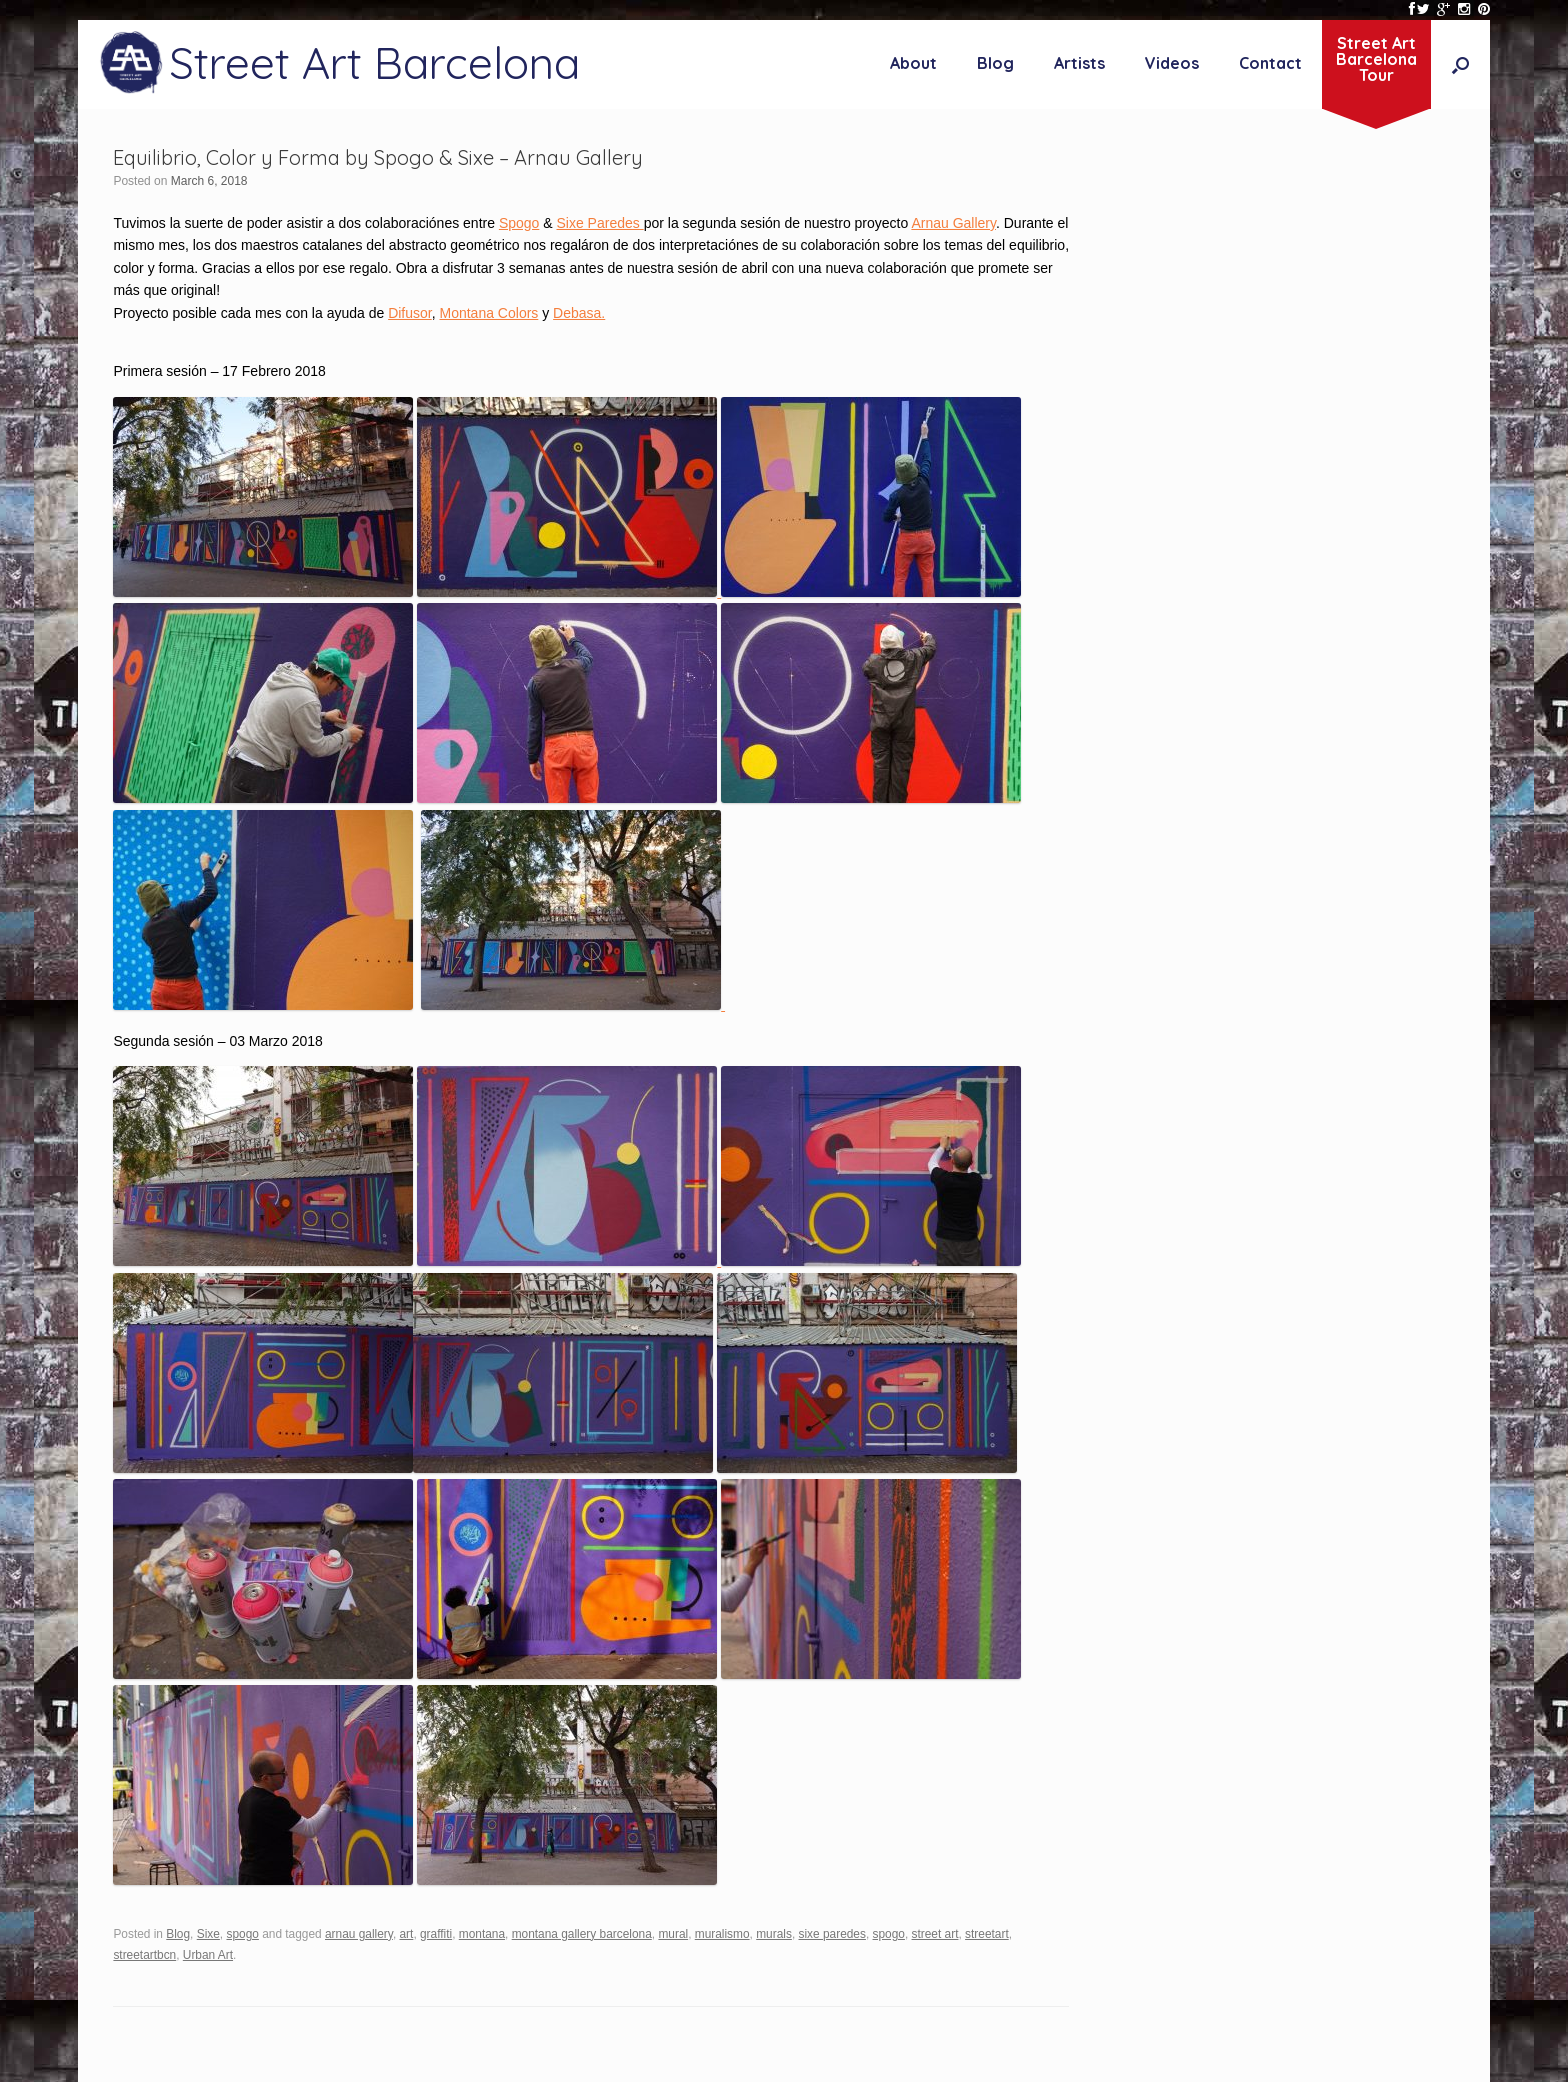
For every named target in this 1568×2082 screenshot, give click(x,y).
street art (935, 1934)
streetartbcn (144, 1955)
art (406, 1934)
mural (673, 1934)
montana (482, 1934)
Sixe (208, 1934)
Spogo (519, 223)
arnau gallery (359, 1934)
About (913, 63)
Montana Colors (489, 313)
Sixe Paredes (599, 223)
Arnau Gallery (953, 223)
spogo (242, 1934)
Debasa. (579, 313)
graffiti (436, 1934)
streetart (987, 1934)
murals (774, 1934)
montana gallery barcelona (582, 1934)
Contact (1270, 63)
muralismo (722, 1934)
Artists (1079, 63)
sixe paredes (832, 1934)
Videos (1172, 63)
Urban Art (208, 1955)
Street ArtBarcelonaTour (1376, 59)
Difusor (410, 313)
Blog (995, 63)
